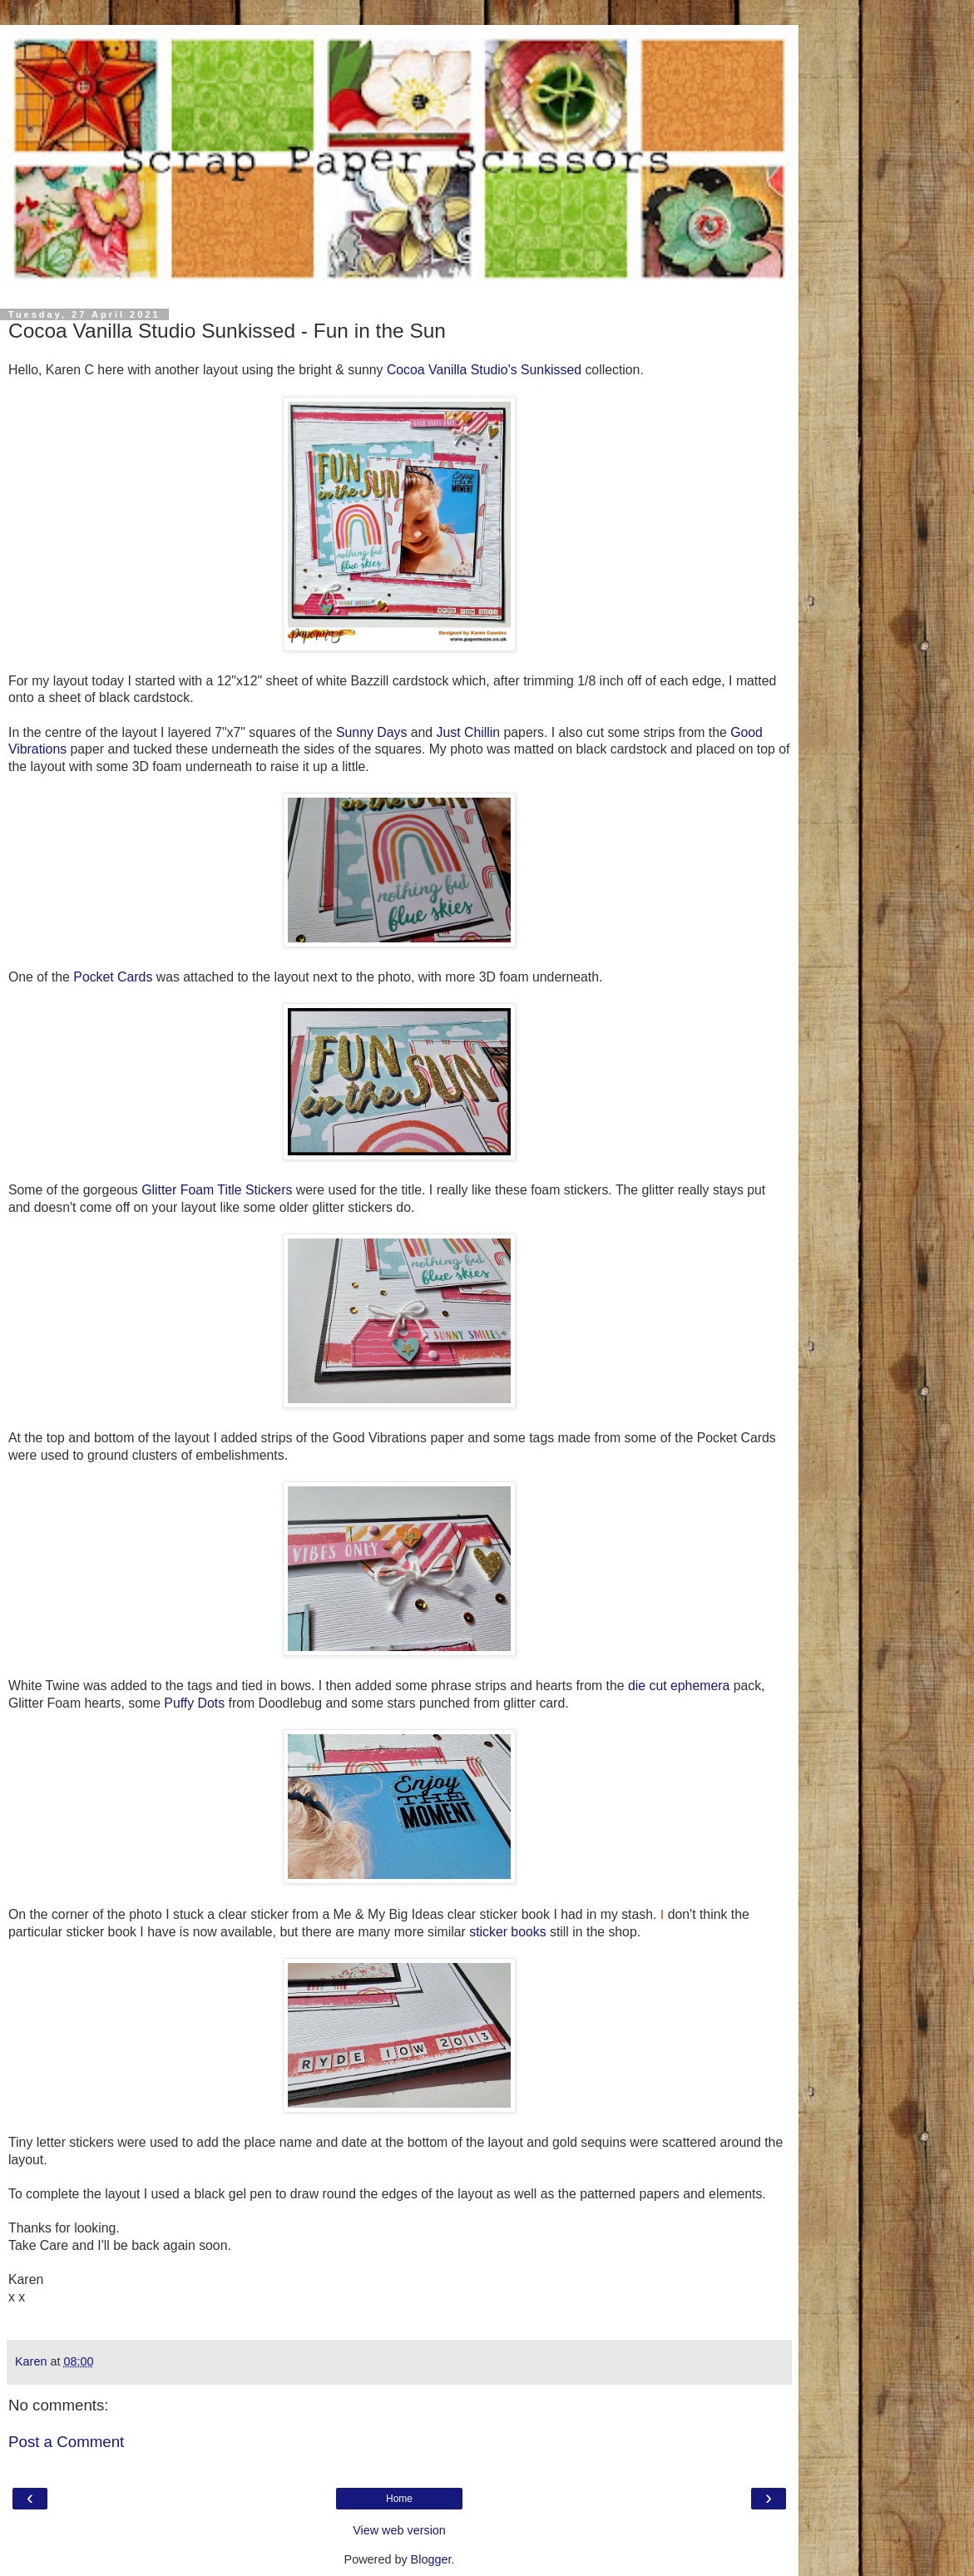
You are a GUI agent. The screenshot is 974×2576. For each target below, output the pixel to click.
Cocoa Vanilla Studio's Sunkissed (484, 370)
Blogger (431, 2559)
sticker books (507, 1932)
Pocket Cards (112, 977)
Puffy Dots (194, 1703)
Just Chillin (469, 732)
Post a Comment (66, 2441)
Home (399, 2498)
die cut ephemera (678, 1686)
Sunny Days (371, 732)
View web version (399, 2530)
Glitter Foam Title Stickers (216, 1190)
